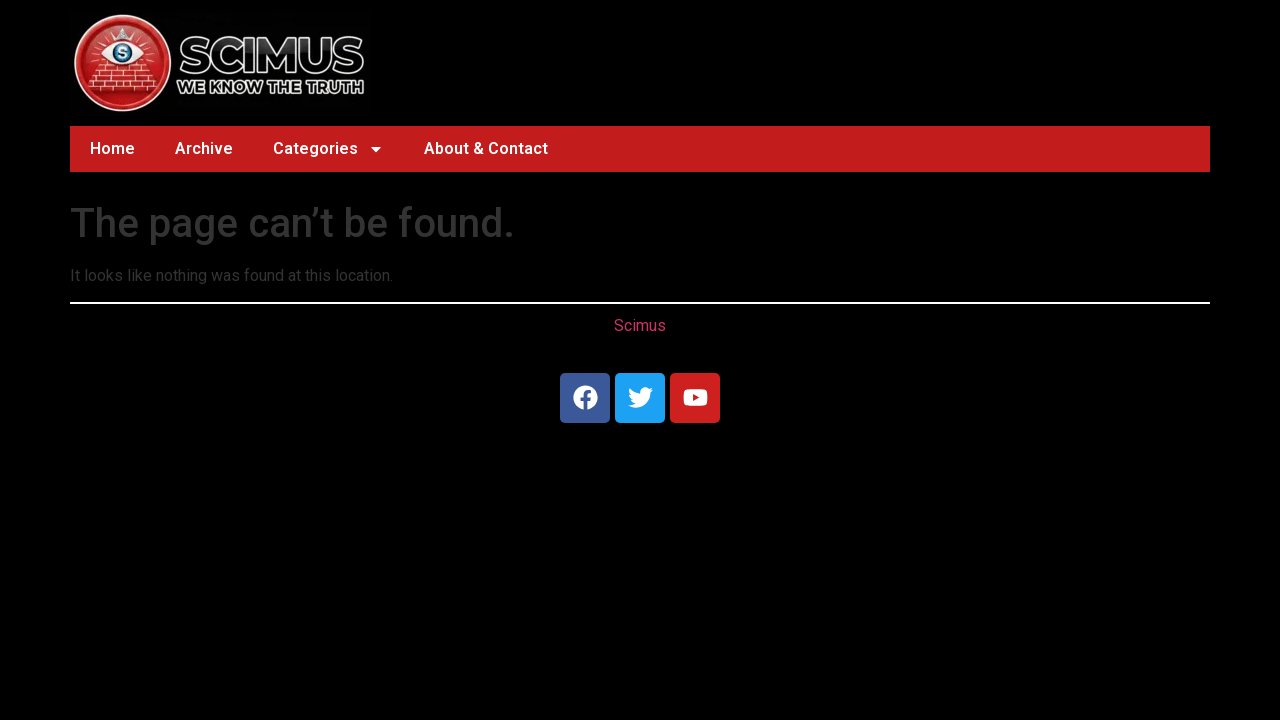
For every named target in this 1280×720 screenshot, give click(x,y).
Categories (328, 149)
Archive (204, 148)
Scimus (640, 325)
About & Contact (486, 148)
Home (112, 148)
